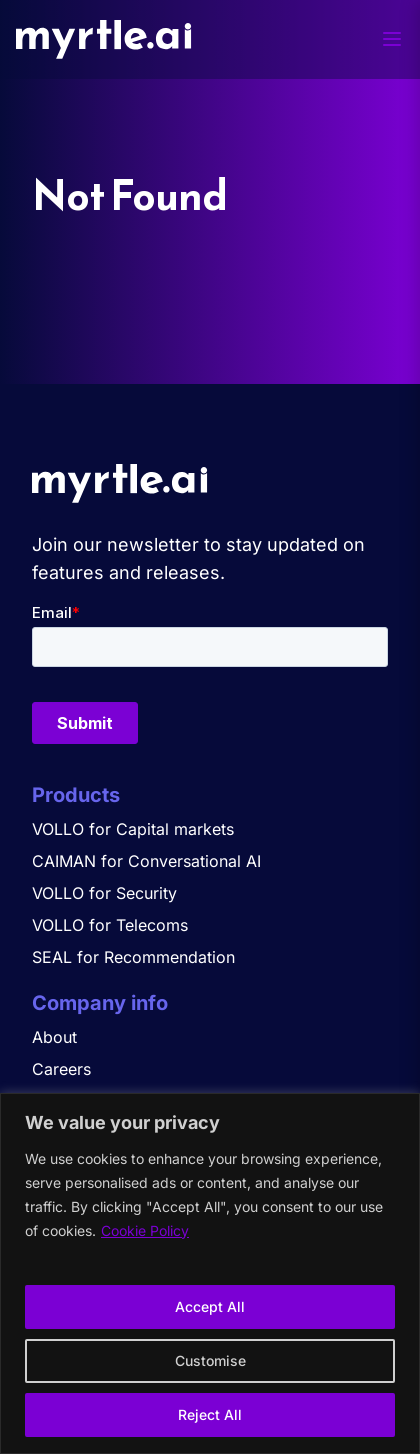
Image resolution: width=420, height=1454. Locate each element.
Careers (61, 1069)
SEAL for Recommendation (133, 957)
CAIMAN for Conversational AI (146, 861)
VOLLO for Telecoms (110, 925)
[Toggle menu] (392, 39)
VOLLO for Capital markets (133, 829)
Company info (100, 1003)
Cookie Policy (145, 1230)
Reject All (210, 1414)
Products (76, 795)
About (54, 1037)
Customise (210, 1360)
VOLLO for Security (104, 893)
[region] (210, 1273)
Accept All (210, 1306)
